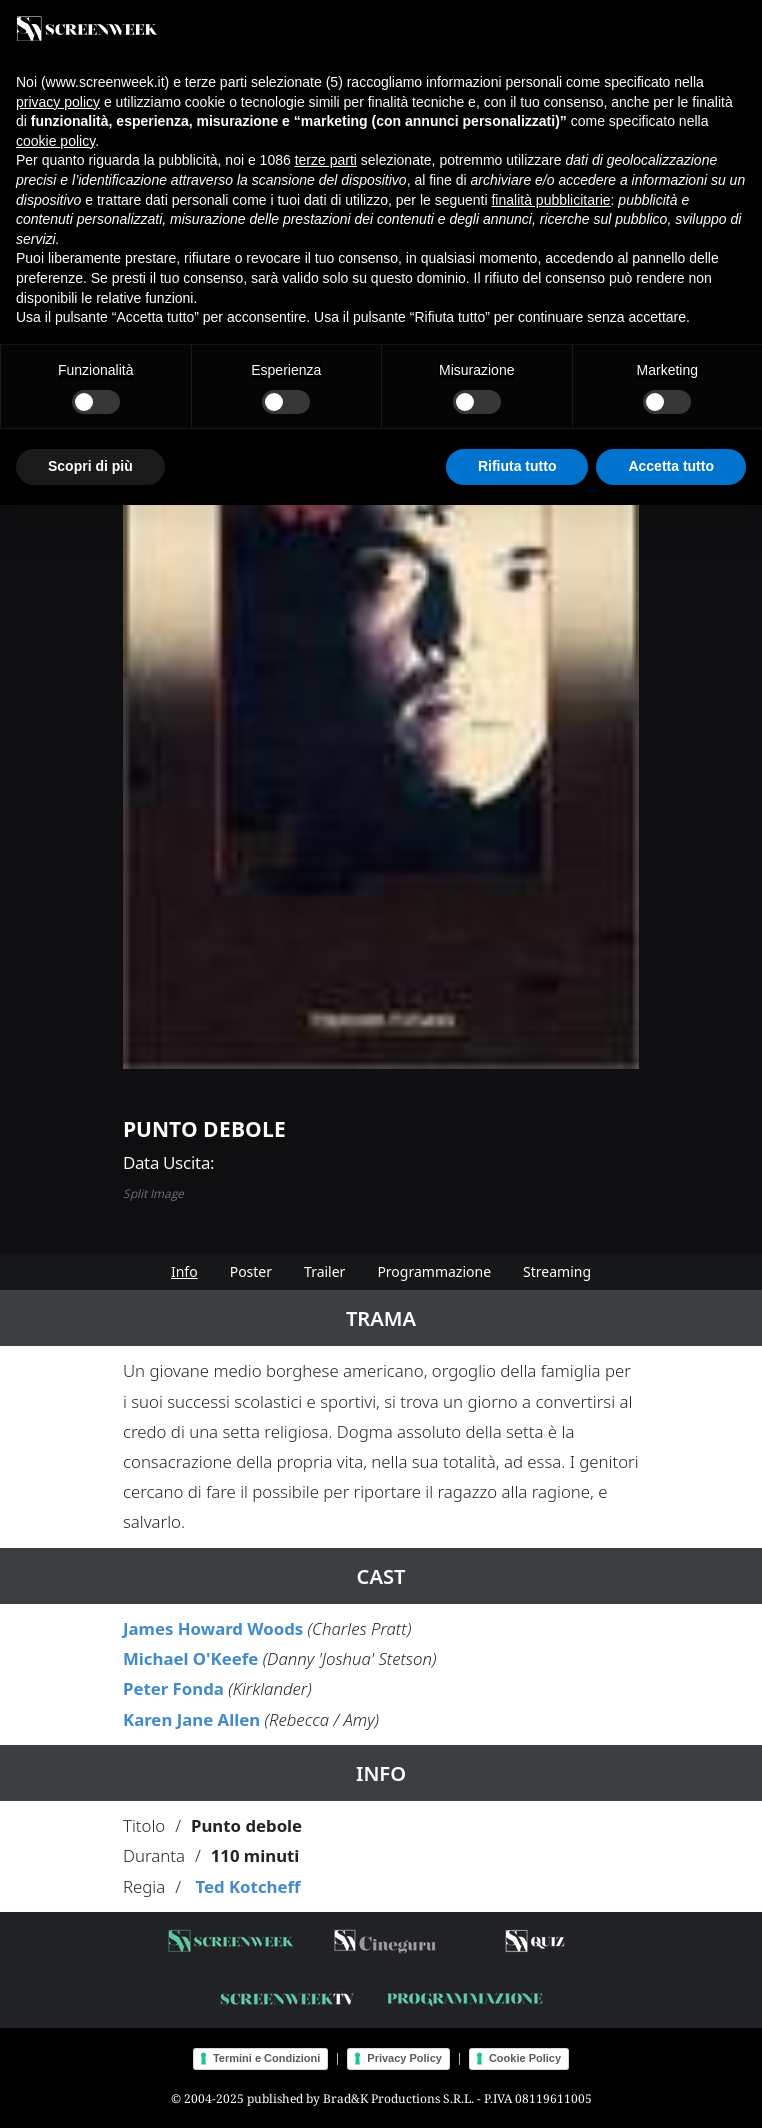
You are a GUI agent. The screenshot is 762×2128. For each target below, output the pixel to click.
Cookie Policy (525, 2058)
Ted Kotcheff (247, 1886)
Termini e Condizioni (266, 2058)
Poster (251, 1271)
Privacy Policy (404, 2058)
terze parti (326, 160)
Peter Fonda (173, 1688)
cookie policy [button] (55, 141)
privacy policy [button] (58, 102)
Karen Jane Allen (191, 1719)
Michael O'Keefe (190, 1658)
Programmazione (434, 1271)
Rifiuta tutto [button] (517, 466)
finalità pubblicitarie (550, 200)
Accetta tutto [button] (671, 466)
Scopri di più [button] (90, 466)
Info (184, 1271)
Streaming (557, 1271)
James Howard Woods (213, 1628)
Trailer (324, 1271)
